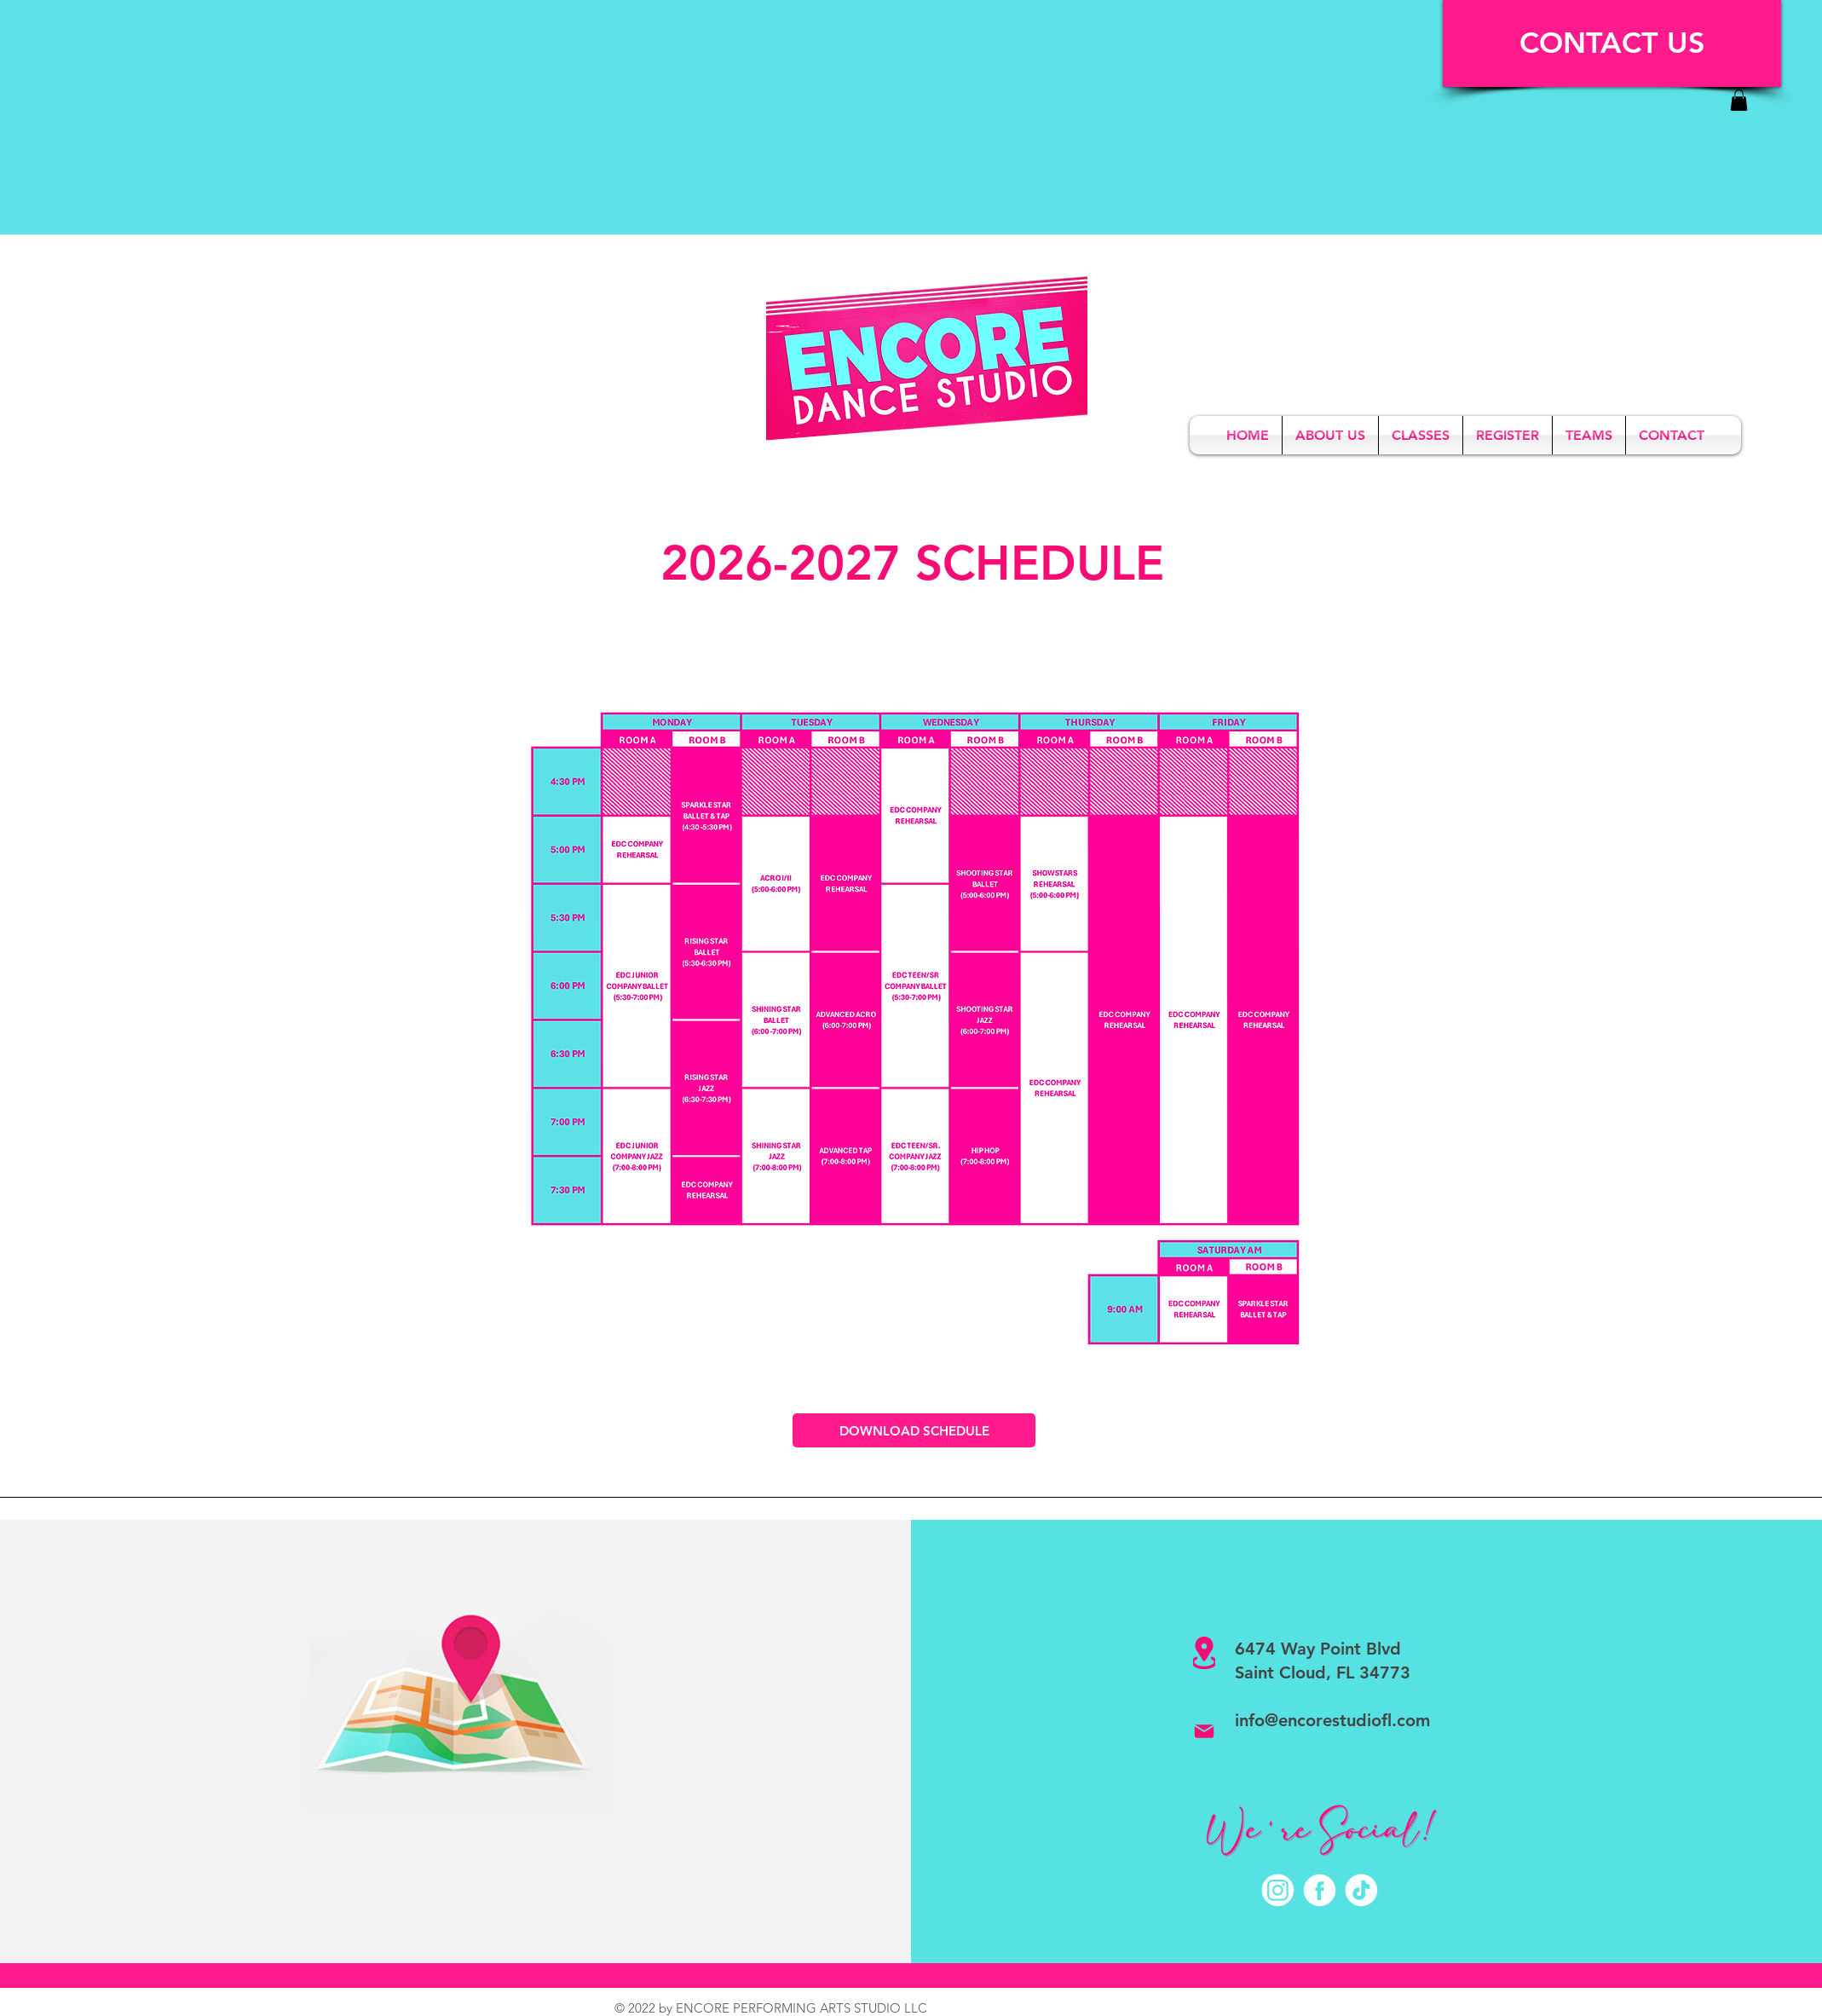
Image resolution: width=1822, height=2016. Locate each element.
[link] (1739, 100)
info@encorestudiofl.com (1332, 1720)
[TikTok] (1361, 1890)
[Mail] (1204, 1731)
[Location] (1204, 1653)
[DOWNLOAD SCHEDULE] (914, 1430)
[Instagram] (1277, 1890)
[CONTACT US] (1612, 43)
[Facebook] (1319, 1890)
